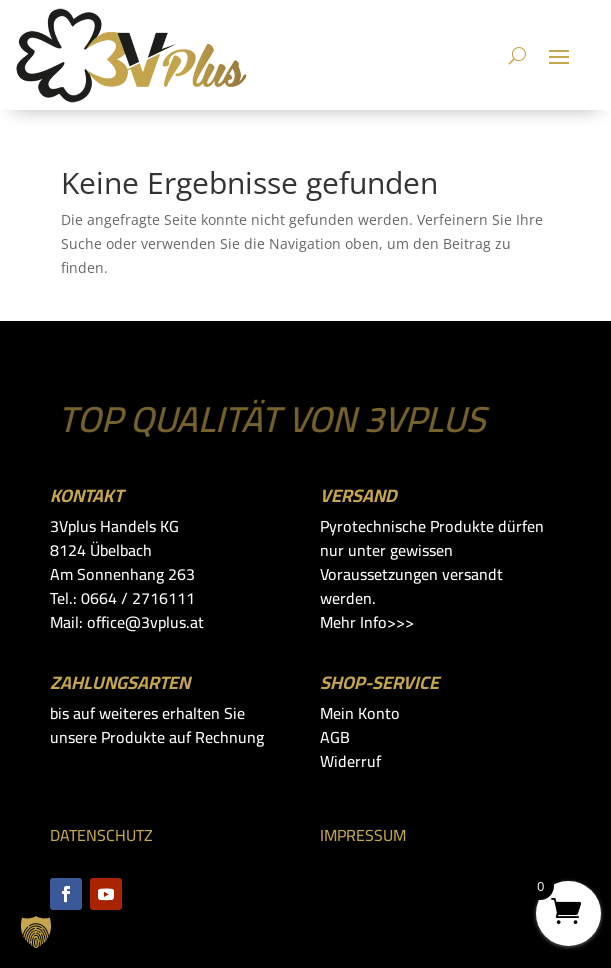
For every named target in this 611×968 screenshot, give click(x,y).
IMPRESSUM (363, 835)
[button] (36, 932)
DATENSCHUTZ (101, 835)
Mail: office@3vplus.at (127, 622)
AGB (335, 737)
